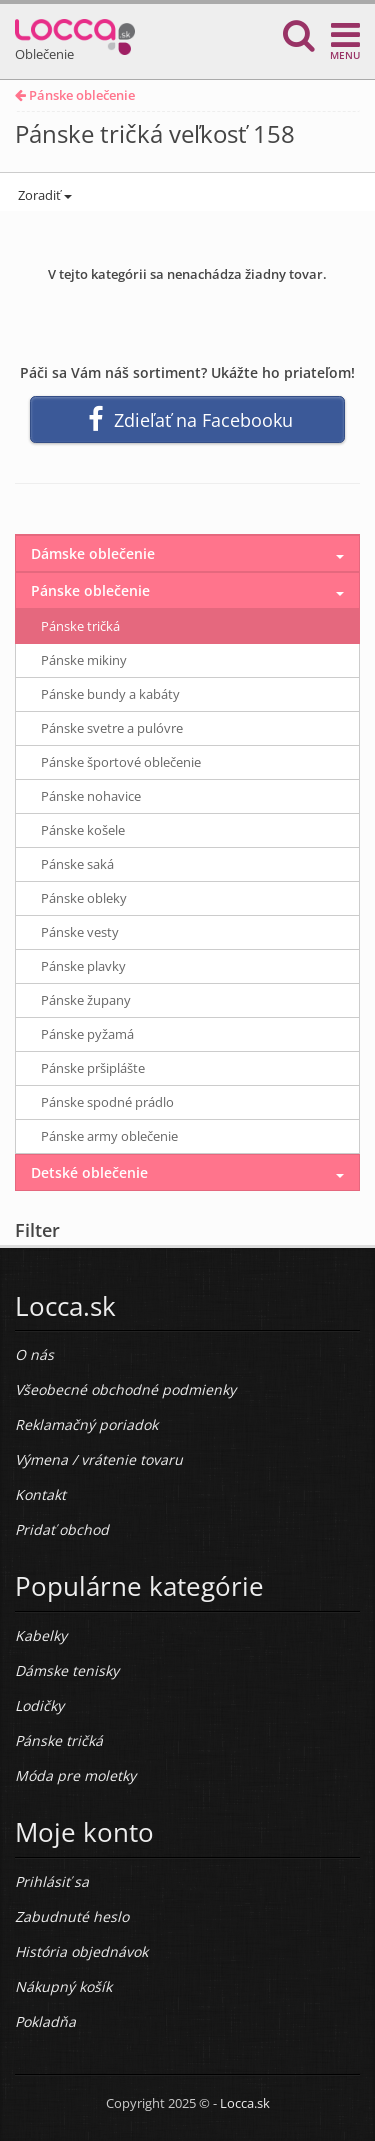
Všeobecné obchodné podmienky (125, 1389)
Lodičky (39, 1705)
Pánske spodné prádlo (107, 1102)
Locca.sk (245, 2103)
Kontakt (40, 1494)
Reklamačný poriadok (86, 1424)
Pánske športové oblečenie (121, 762)
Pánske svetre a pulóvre (112, 728)
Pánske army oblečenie (109, 1136)
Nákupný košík (63, 1986)
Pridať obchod (62, 1529)
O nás (34, 1354)
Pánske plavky (83, 966)
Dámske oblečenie (93, 553)
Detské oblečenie (89, 1172)
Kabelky (41, 1635)
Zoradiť (43, 195)
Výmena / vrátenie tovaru (99, 1459)
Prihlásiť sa (52, 1881)
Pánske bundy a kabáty (110, 694)
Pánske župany (86, 1000)
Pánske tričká (80, 626)
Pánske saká (77, 864)
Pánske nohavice (91, 796)
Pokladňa (45, 2021)
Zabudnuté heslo (72, 1916)
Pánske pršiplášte (93, 1068)
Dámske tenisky (67, 1670)
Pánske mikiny (84, 660)
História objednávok (81, 1951)
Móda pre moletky (75, 1775)
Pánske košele (83, 830)
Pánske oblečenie (75, 95)
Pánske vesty (80, 932)
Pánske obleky (84, 898)
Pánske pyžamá (87, 1034)
